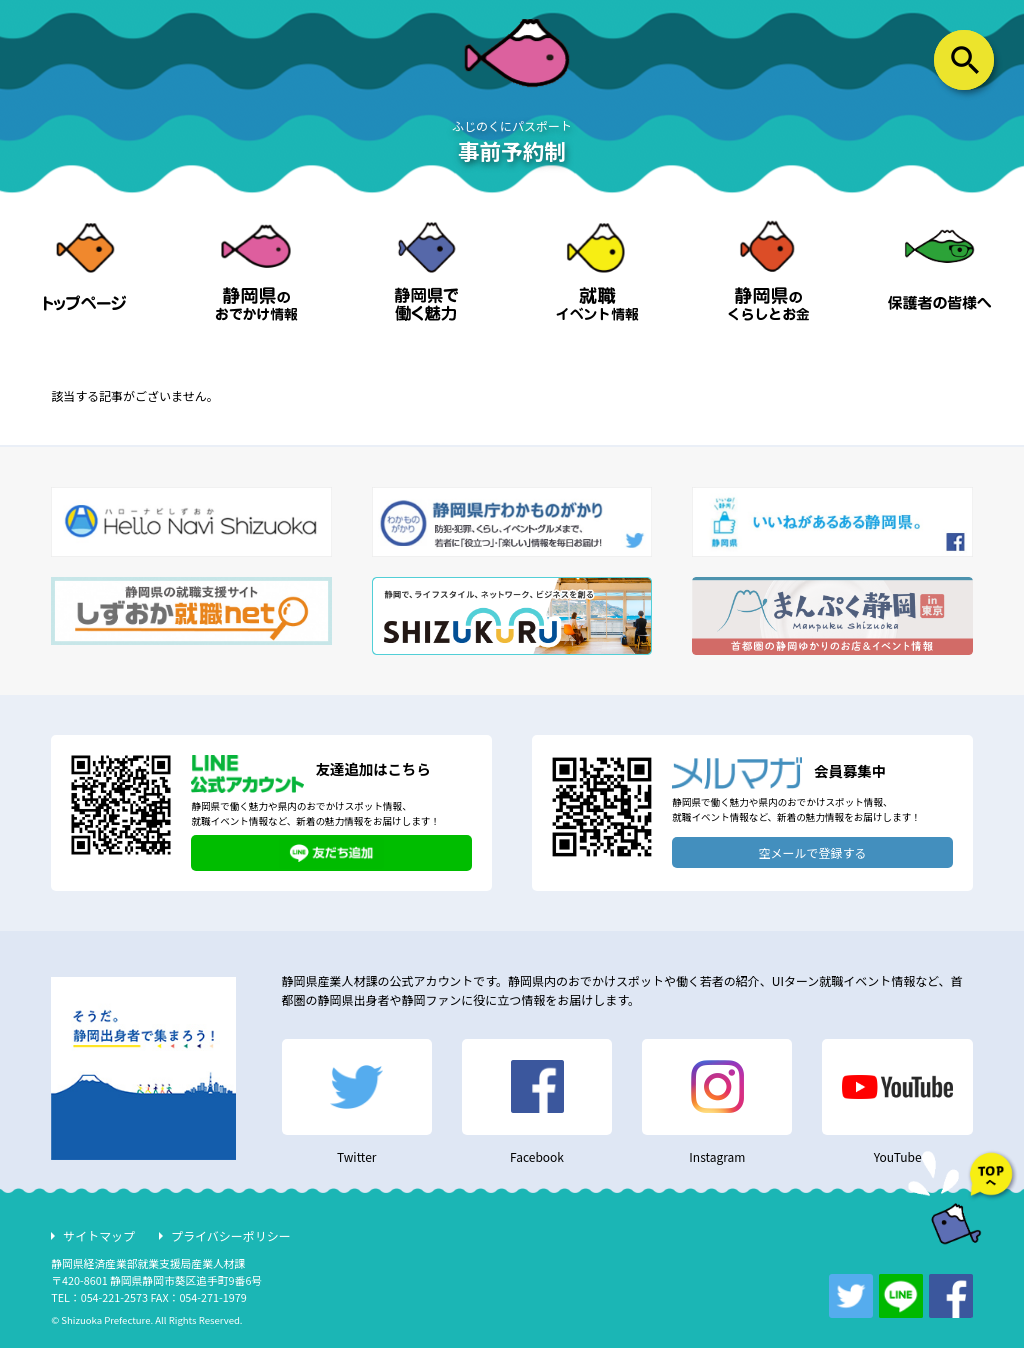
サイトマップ (99, 1235)
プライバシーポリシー (231, 1235)
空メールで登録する (813, 852)
